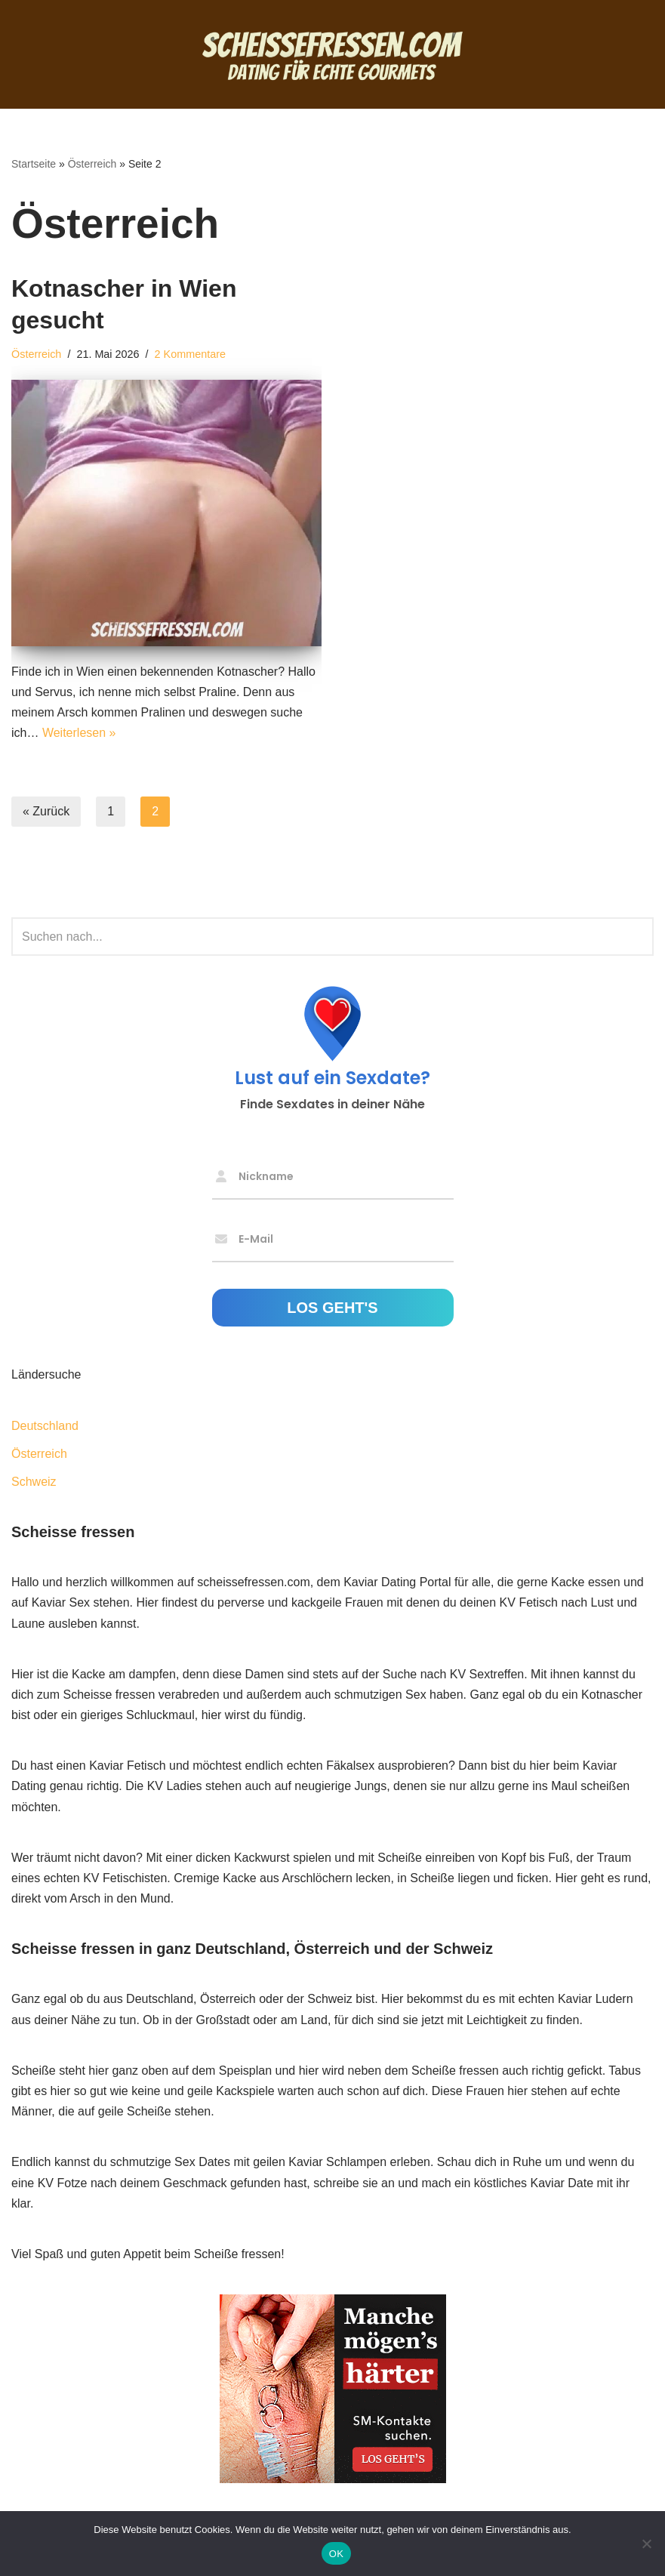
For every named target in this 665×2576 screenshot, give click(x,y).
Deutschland (45, 1425)
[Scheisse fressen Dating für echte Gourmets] (333, 54)
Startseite (33, 164)
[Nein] (646, 2543)
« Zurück (46, 811)
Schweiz (34, 1481)
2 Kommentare (190, 354)
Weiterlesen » (79, 732)
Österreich (92, 164)
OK (336, 2553)
